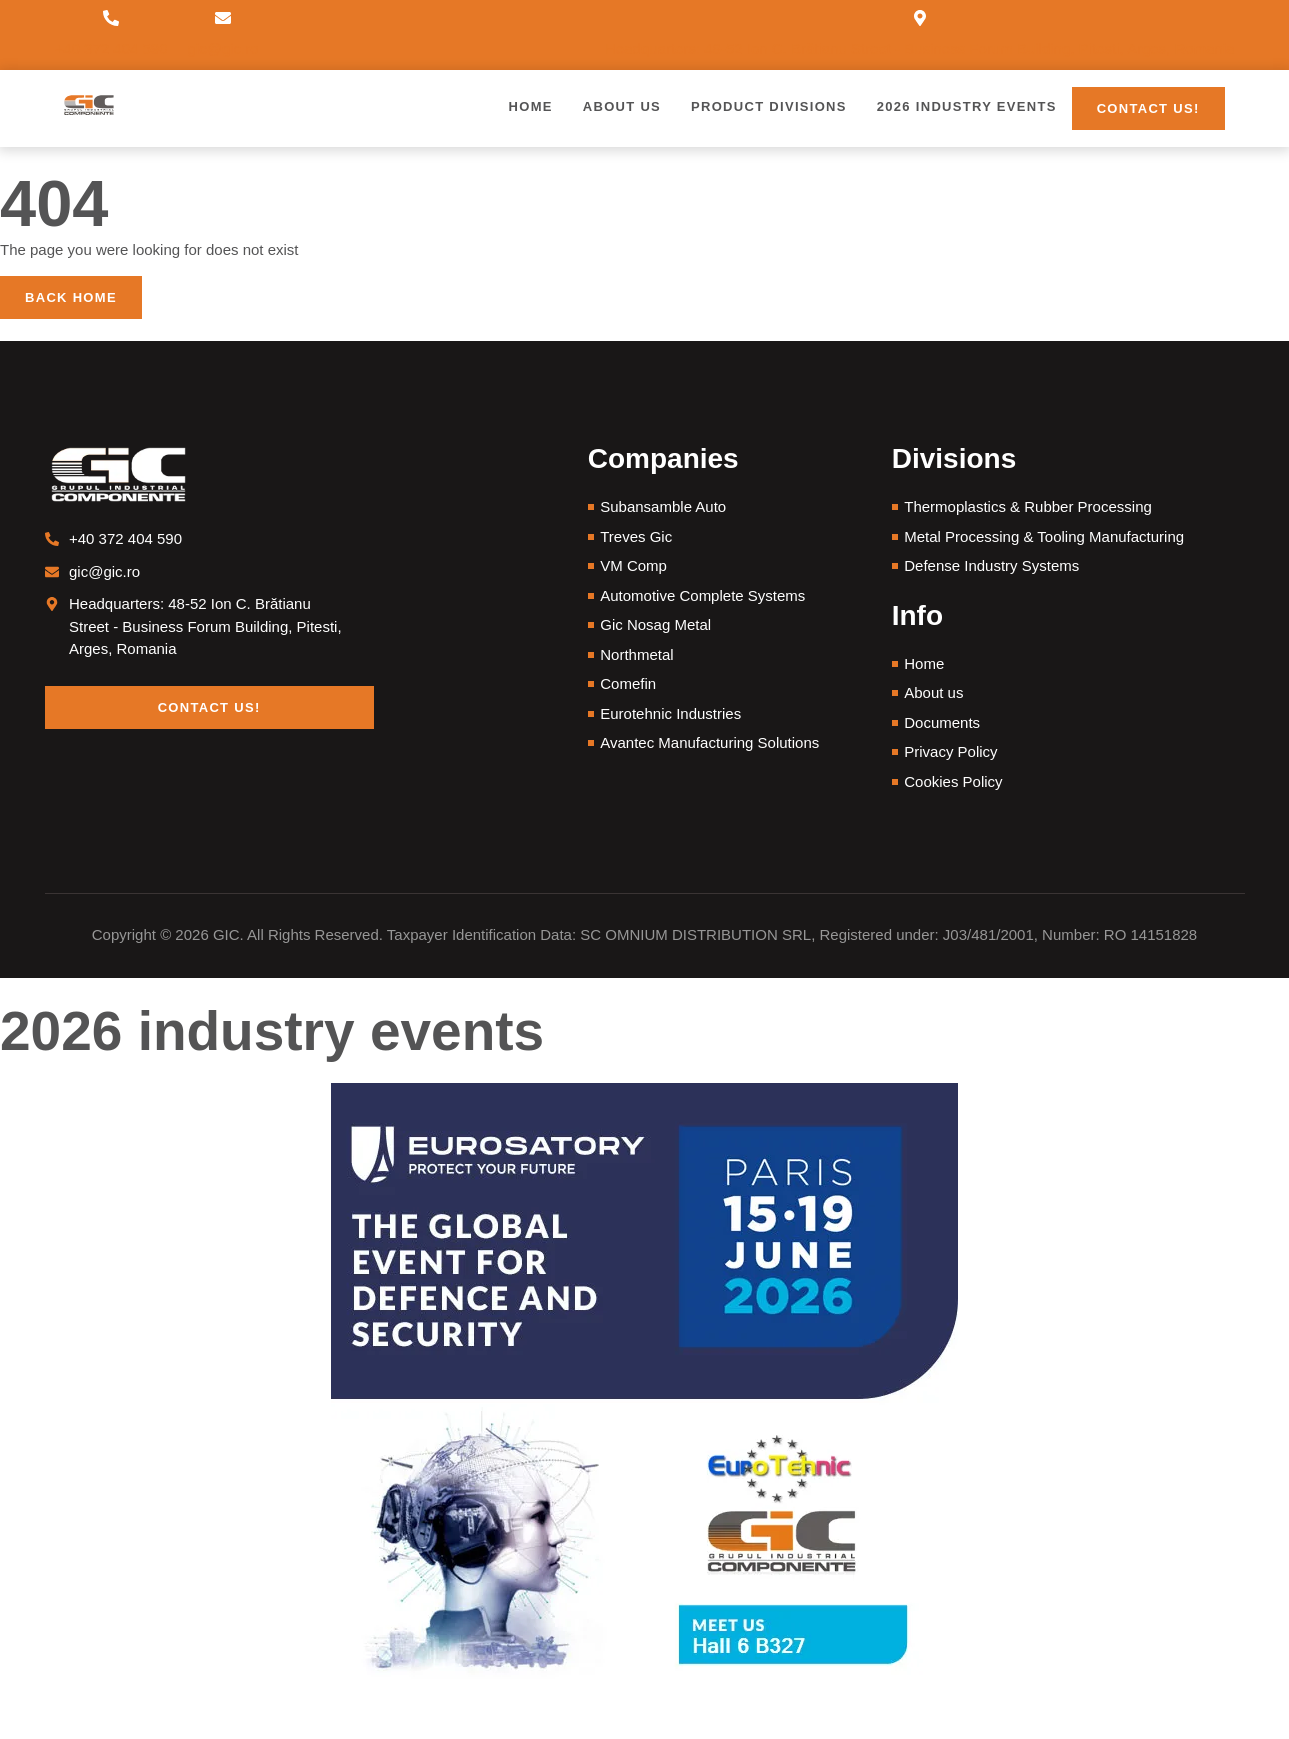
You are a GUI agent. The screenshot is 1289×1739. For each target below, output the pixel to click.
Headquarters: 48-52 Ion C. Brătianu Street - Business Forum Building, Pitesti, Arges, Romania (919, 48)
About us (622, 106)
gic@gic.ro (223, 48)
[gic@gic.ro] (223, 18)
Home (531, 106)
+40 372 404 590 (111, 48)
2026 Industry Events (967, 106)
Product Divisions (769, 106)
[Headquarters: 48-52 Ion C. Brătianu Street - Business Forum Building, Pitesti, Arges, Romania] (920, 18)
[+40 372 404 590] (111, 18)
